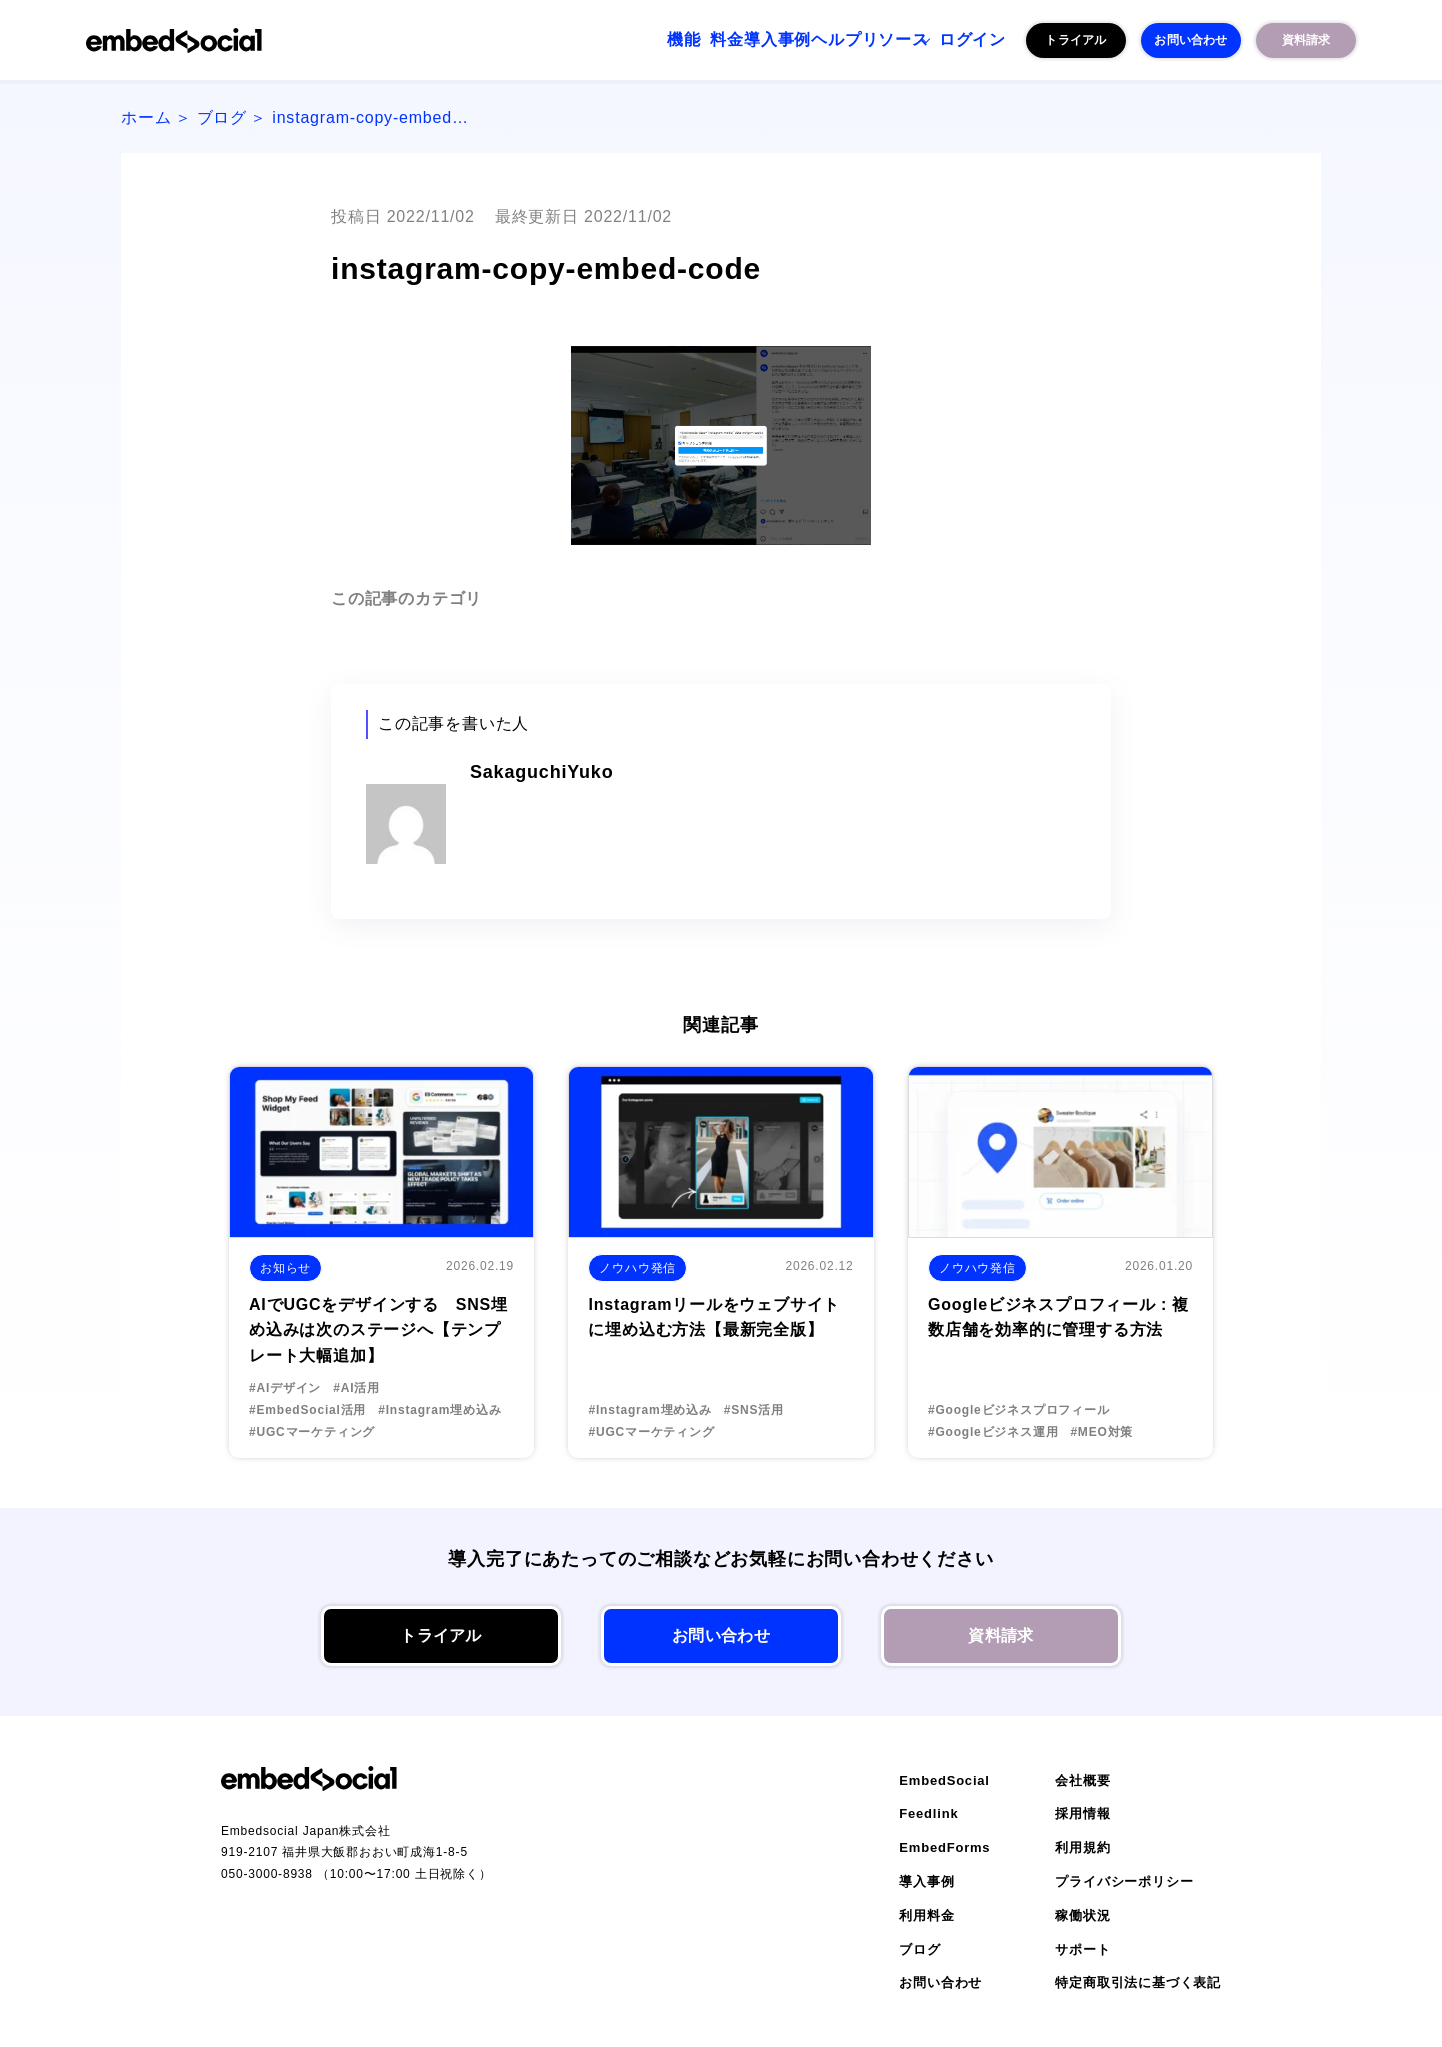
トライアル (1075, 40)
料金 (616, 40)
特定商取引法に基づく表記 (1138, 1982)
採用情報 (1082, 1813)
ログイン (960, 40)
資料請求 (1306, 40)
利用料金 (926, 1915)
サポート (1082, 1949)
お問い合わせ (1190, 40)
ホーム (146, 117)
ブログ (222, 117)
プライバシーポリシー (1124, 1881)
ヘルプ (776, 40)
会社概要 (1082, 1780)
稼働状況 (1082, 1915)
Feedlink (928, 1813)
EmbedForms (944, 1847)
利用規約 (1082, 1847)
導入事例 (691, 40)
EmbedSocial (944, 1780)
